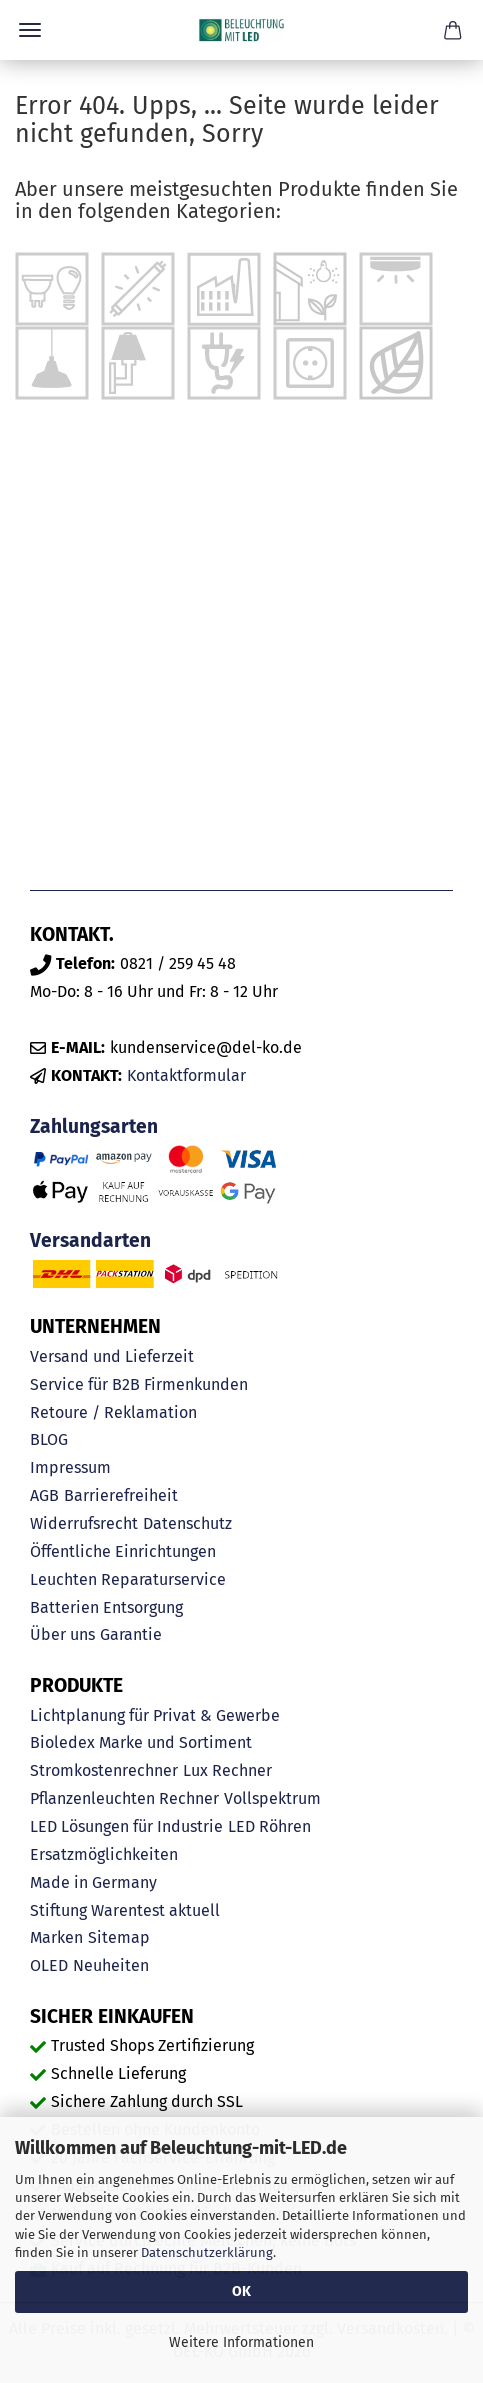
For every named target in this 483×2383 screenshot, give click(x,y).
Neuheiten (111, 1965)
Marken (56, 1937)
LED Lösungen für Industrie (126, 1826)
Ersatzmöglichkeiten (104, 1854)
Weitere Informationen (241, 2342)
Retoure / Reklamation (113, 1412)
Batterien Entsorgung (106, 1607)
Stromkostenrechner (104, 1770)
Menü (30, 30)
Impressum (70, 1467)
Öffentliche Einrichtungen (123, 1551)
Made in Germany (93, 1882)
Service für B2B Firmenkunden (139, 1384)
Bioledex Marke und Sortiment (141, 1742)
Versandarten (90, 1240)
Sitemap (119, 1937)
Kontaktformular (186, 1075)
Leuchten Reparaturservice (128, 1579)
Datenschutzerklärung (207, 2252)
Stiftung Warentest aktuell (125, 1910)
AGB (44, 1495)
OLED (49, 1965)
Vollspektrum (272, 1798)
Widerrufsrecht (84, 1523)
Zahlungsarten (94, 1126)
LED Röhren (269, 1826)
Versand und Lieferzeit (112, 1356)
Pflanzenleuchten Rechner (124, 1798)
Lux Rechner (227, 1770)
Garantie (131, 1634)
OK (241, 2291)
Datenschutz (187, 1523)
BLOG (49, 1439)
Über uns (62, 1634)
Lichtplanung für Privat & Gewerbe (155, 1715)
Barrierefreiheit (121, 1495)
